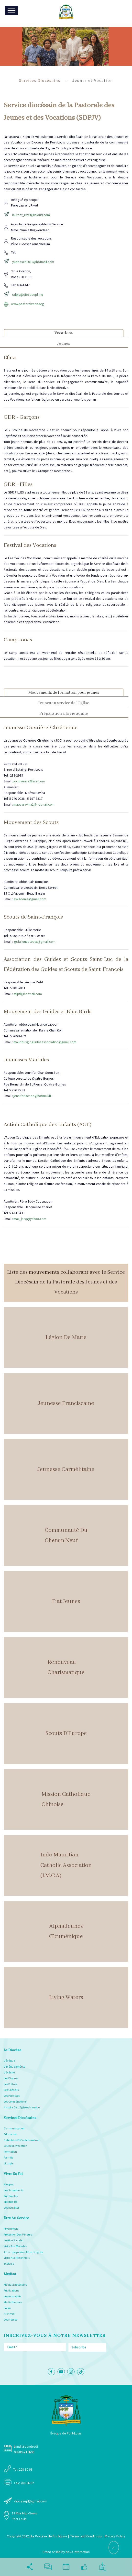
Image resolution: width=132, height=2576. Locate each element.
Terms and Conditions (86, 2536)
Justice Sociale (13, 2240)
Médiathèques (13, 2302)
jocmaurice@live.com (29, 781)
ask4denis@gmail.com (29, 899)
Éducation (10, 2134)
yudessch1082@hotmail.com (33, 262)
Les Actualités (12, 2296)
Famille (8, 2157)
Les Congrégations (15, 2101)
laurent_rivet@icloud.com (31, 215)
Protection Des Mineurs (18, 2234)
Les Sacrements (13, 2190)
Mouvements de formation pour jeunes (63, 692)
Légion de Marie (66, 1337)
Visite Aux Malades (15, 2246)
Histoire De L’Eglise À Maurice (22, 2107)
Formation (10, 2151)
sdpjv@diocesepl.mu (27, 294)
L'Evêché (9, 2072)
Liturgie (8, 2163)
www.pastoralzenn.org (27, 304)
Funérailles (11, 2196)
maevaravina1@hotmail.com (34, 804)
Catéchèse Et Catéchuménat (22, 2140)
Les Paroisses (12, 2095)
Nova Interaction (78, 2552)
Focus (7, 2308)
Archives (9, 2313)
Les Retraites (11, 2207)
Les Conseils (11, 2090)
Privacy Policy (115, 2536)
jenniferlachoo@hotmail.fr (32, 1096)
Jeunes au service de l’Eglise (63, 703)
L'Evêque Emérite (14, 2066)
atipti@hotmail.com (27, 994)
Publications (11, 2290)
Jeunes (63, 343)
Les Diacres (11, 2078)
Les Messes (10, 2319)
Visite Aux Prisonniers (17, 2257)
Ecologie (9, 2263)
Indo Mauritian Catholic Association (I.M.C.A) (66, 1865)
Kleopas (8, 2184)
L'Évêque (9, 2060)
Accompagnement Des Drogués (23, 2252)
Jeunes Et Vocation (15, 2146)
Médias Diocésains (15, 2284)
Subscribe (78, 2347)
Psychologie (11, 2228)
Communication (14, 2128)
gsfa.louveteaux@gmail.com (34, 941)
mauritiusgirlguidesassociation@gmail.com (44, 1042)
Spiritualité (10, 2201)
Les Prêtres (10, 2084)
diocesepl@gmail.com (30, 2501)
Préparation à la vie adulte (63, 713)
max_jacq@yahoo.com (29, 1219)
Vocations (64, 333)
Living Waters (66, 1997)
